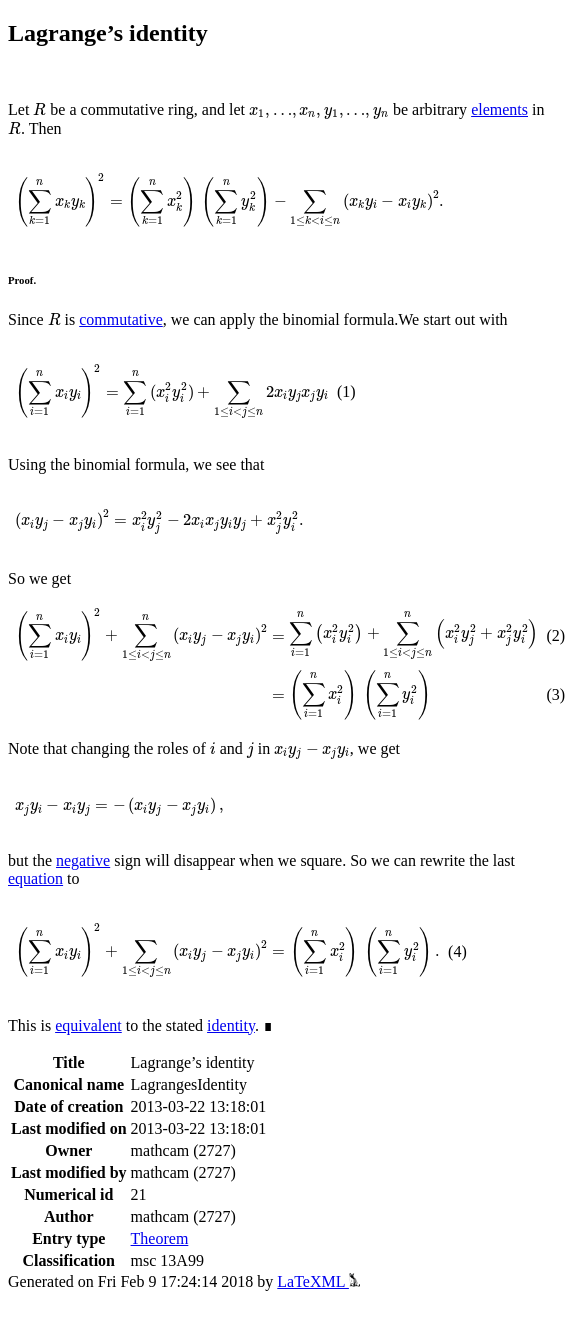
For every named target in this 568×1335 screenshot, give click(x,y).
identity (231, 1025)
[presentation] (39, 109)
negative (83, 860)
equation (35, 878)
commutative (121, 319)
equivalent (88, 1025)
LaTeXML (318, 1281)
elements (499, 109)
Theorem (160, 1238)
